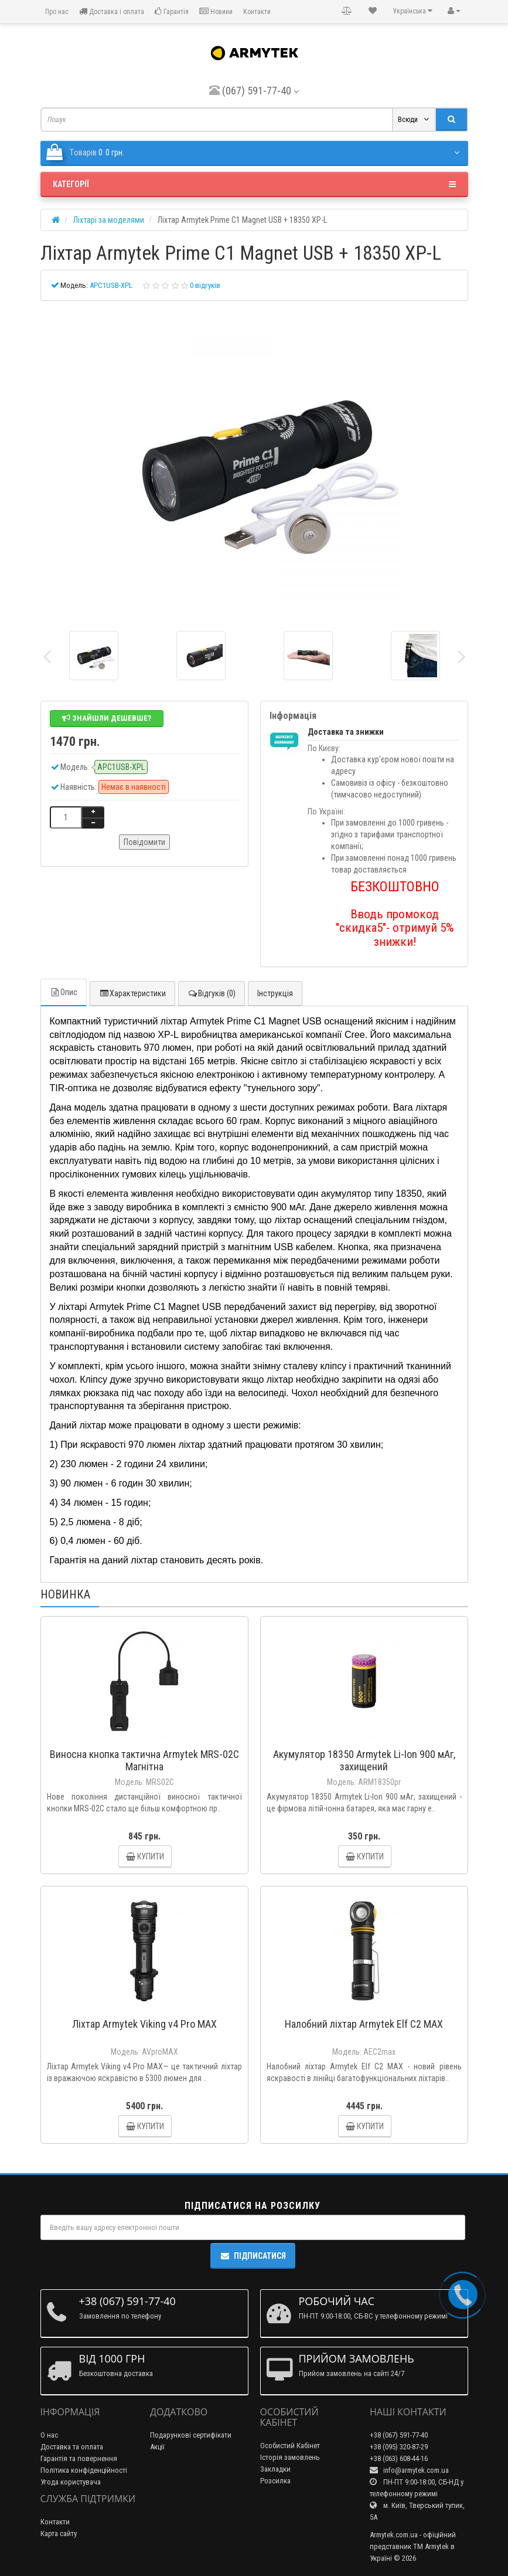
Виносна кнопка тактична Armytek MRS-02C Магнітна (144, 1760)
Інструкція (275, 993)
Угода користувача (70, 2481)
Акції (157, 2446)
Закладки (275, 2469)
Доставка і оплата (111, 11)
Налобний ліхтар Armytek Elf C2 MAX (364, 2024)
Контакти (257, 12)
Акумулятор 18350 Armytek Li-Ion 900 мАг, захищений (364, 1760)
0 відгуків (205, 285)
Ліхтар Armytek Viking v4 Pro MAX (144, 2024)
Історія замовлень (290, 2457)
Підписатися (253, 2256)
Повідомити (144, 842)
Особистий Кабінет (290, 2445)
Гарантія (172, 11)
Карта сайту (58, 2533)
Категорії (254, 184)
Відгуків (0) (211, 993)
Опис (63, 992)
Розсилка (275, 2480)
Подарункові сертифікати (190, 2435)
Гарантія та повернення (78, 2458)
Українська (412, 10)
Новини (216, 11)
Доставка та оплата (71, 2446)
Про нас (56, 12)
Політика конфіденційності (83, 2470)
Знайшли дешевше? (106, 718)
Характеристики (132, 993)
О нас (49, 2435)
